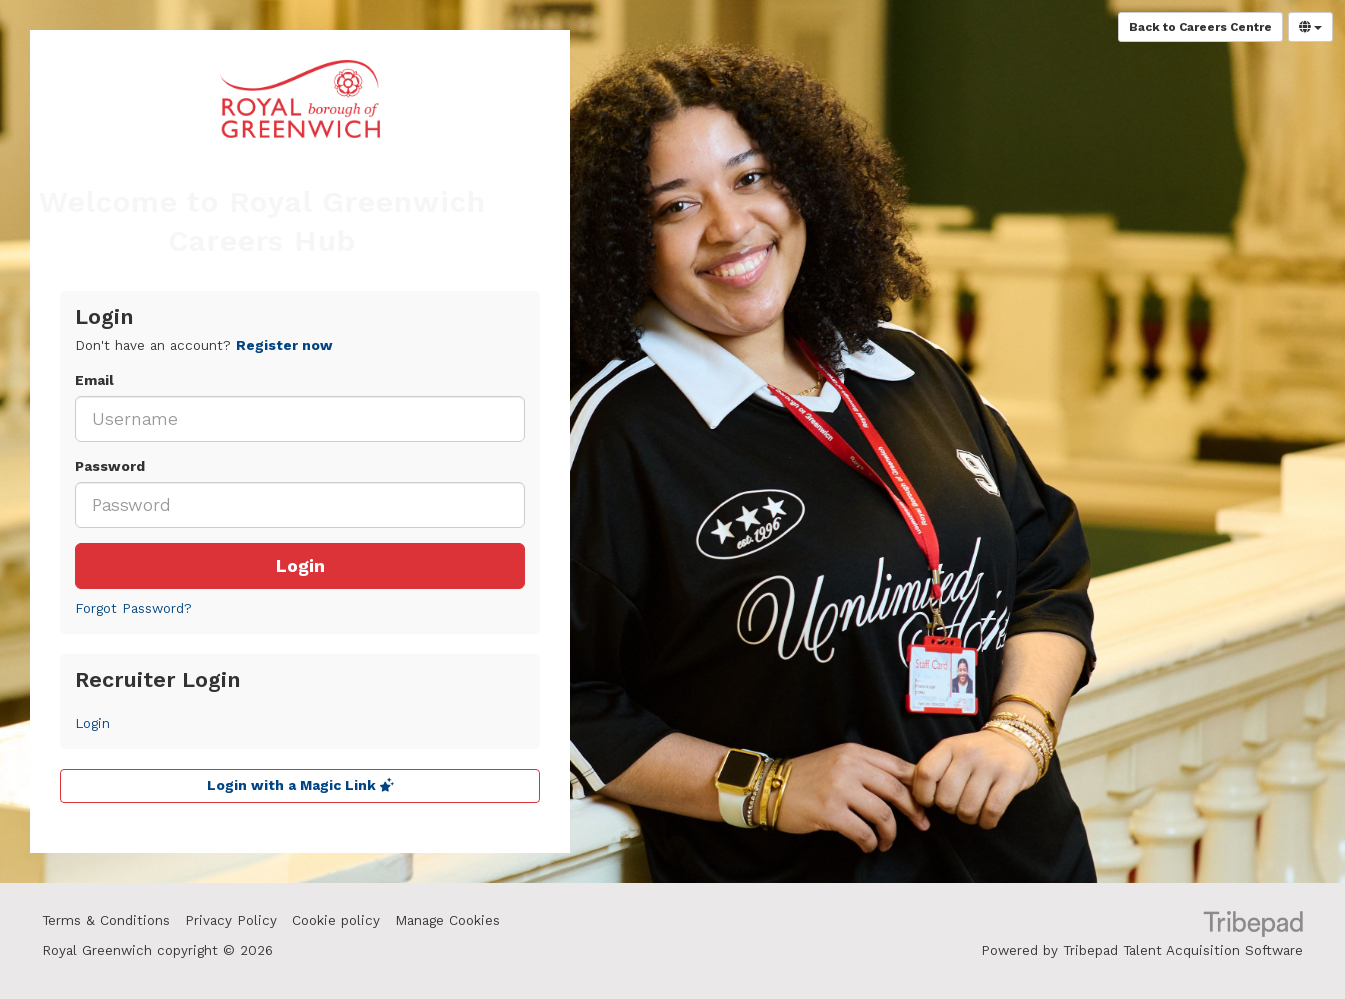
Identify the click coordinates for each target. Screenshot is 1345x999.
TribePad (1253, 926)
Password (110, 466)
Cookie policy (336, 920)
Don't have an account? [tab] (204, 345)
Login (300, 566)
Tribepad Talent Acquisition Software (1183, 950)
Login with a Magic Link (300, 785)
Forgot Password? (133, 608)
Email (94, 380)
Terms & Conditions (106, 920)
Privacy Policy (231, 920)
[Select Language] (1310, 27)
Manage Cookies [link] (447, 920)
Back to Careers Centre (1200, 27)
